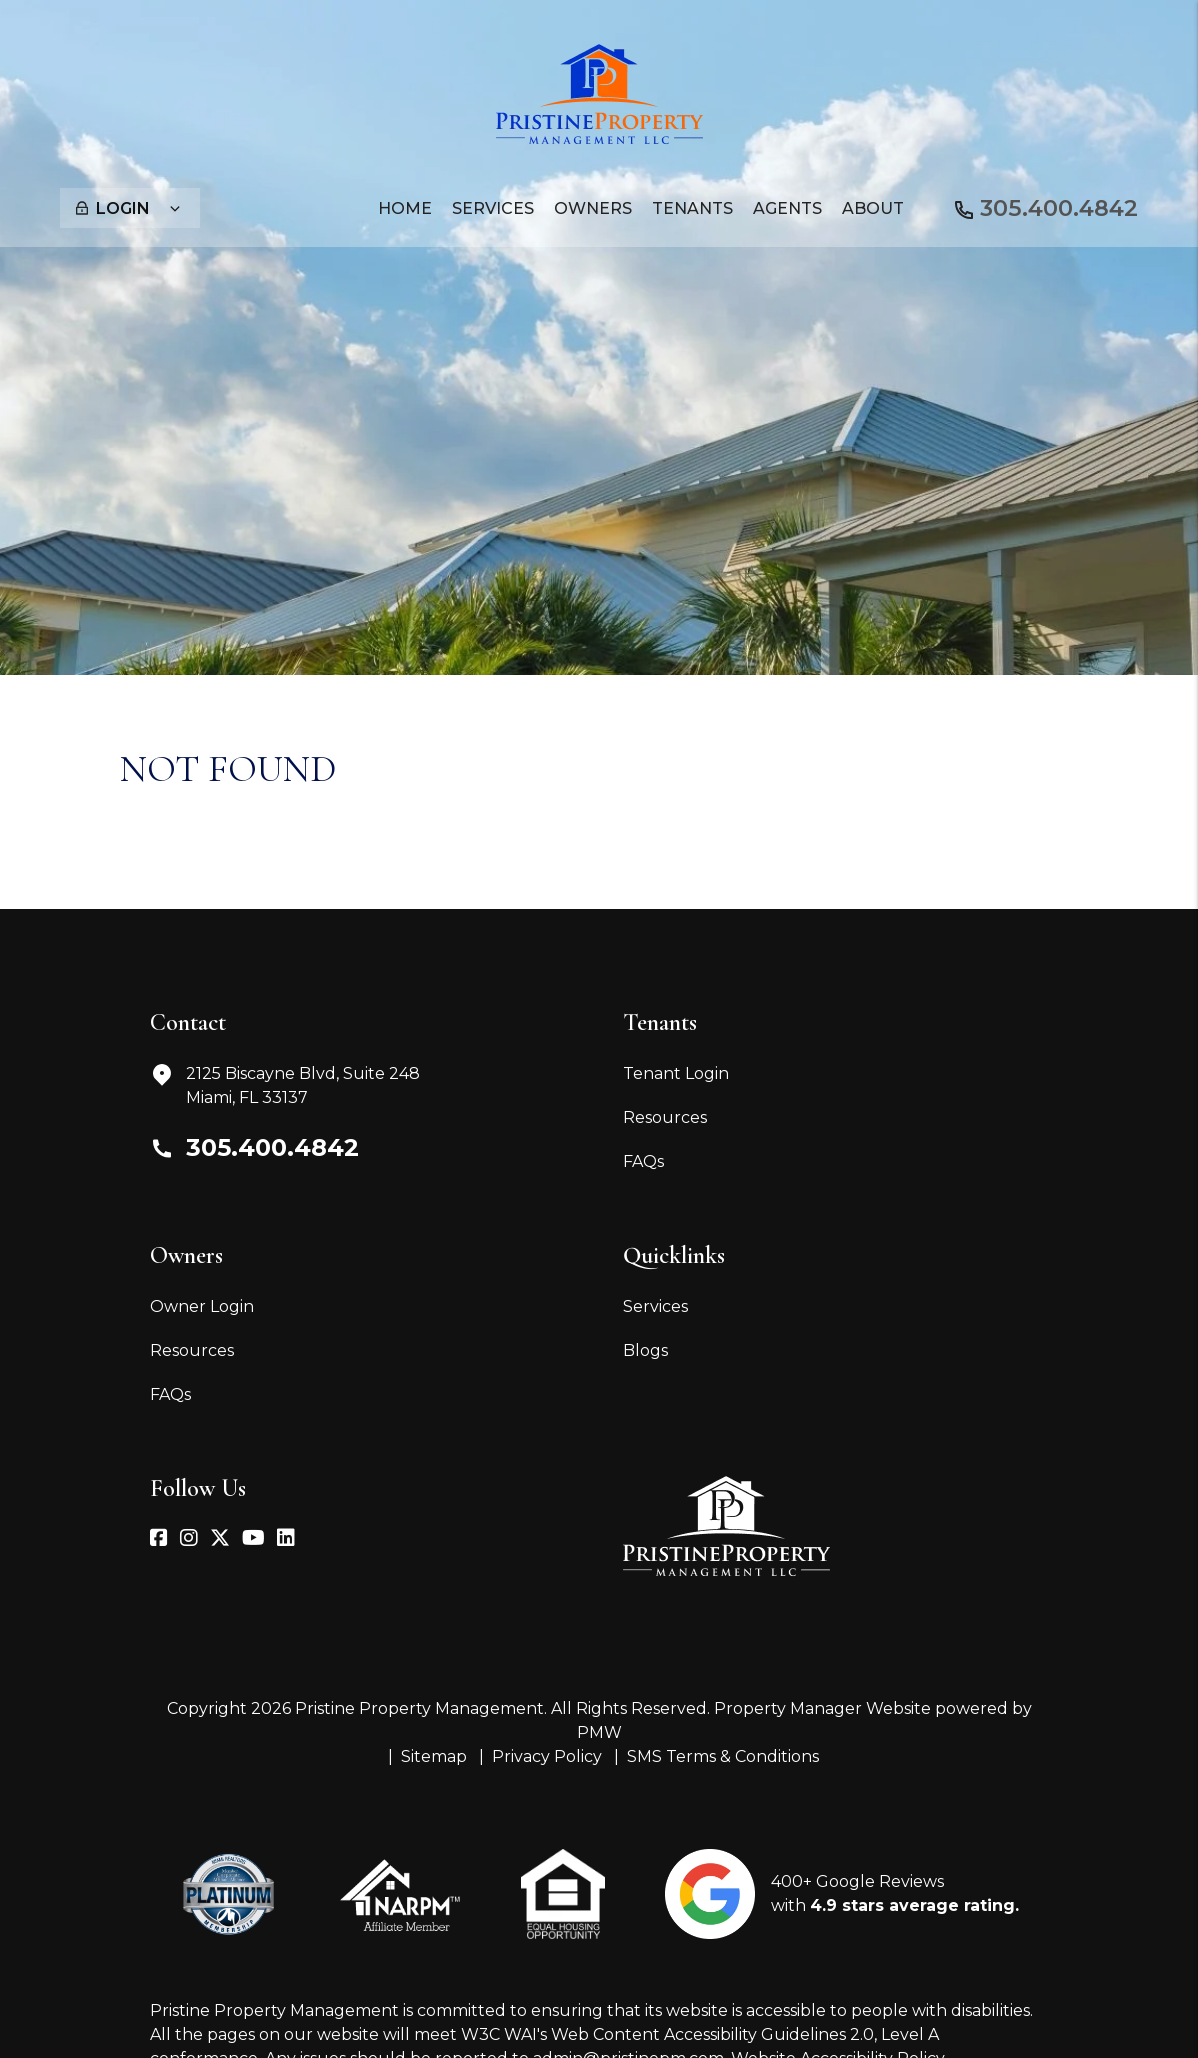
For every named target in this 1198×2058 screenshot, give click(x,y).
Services (655, 1306)
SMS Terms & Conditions (723, 1756)
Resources (665, 1117)
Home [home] (405, 208)
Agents (787, 208)
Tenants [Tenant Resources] (692, 208)
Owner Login (202, 1306)
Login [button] (128, 208)
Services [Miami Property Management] (493, 208)
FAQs (643, 1161)
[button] (159, 1540)
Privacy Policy (547, 1756)
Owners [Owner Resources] (593, 208)
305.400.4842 (1053, 207)
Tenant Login (676, 1073)
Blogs (645, 1350)
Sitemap (434, 1756)
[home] (599, 92)
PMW (599, 1732)
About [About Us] (873, 208)
